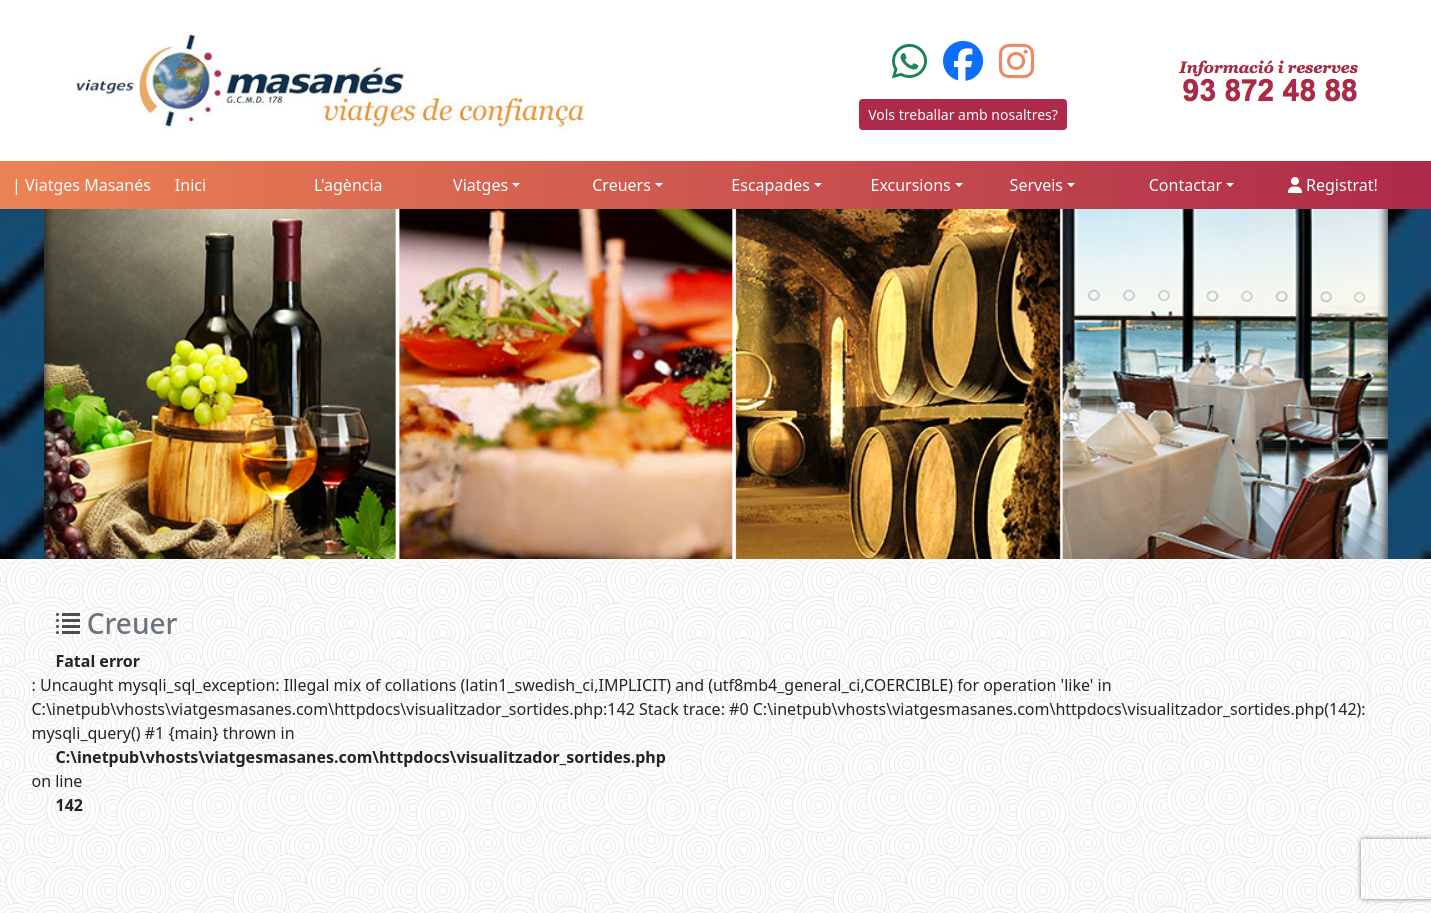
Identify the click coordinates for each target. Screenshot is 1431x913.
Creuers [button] (621, 185)
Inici (190, 185)
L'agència (348, 185)
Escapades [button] (770, 185)
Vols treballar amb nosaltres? (963, 114)
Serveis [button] (1036, 185)
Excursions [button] (910, 185)
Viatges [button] (480, 185)
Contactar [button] (1185, 185)
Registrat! (1333, 185)
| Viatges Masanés (81, 185)
